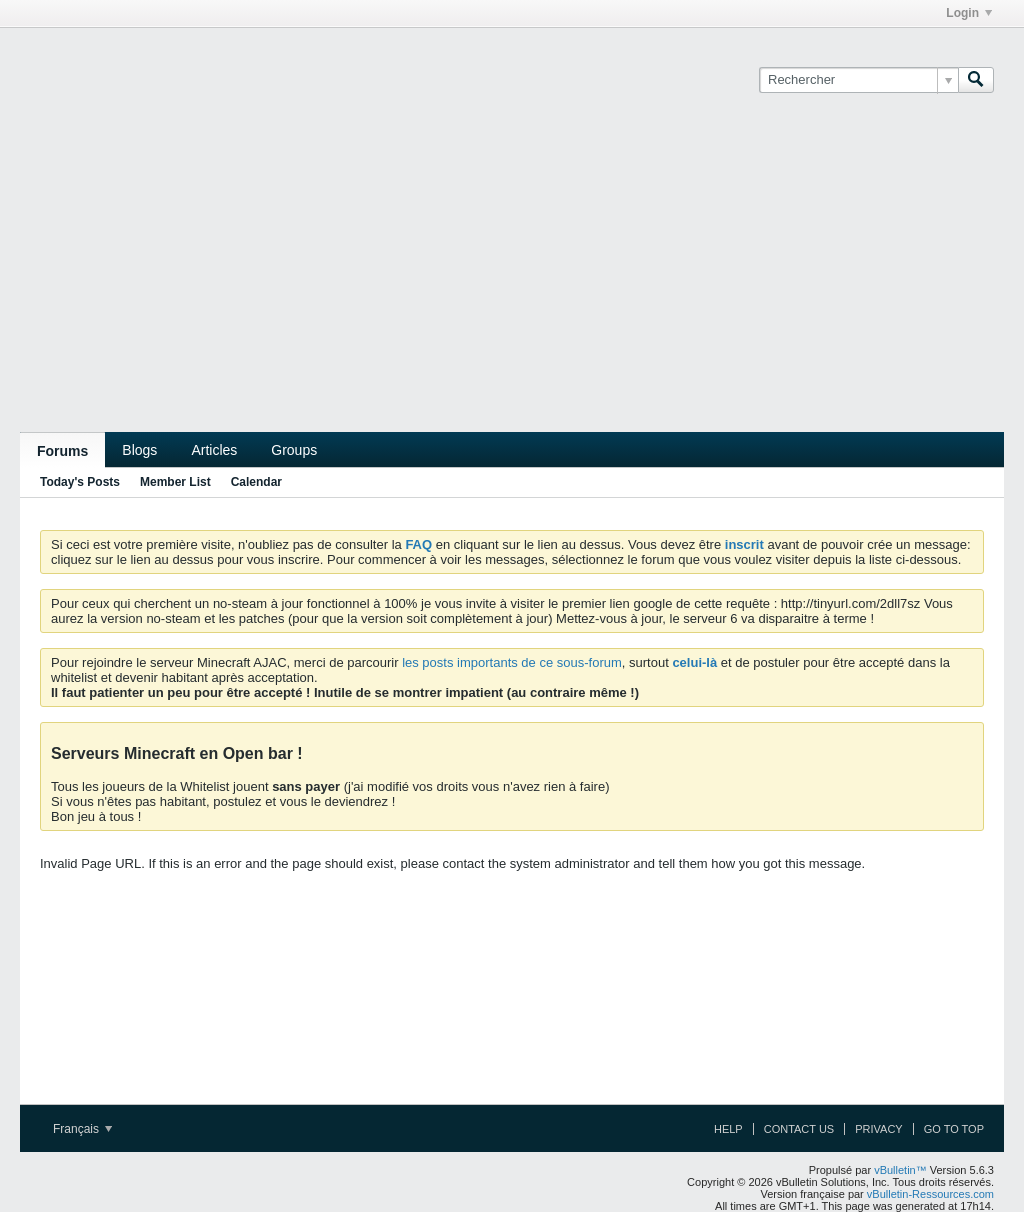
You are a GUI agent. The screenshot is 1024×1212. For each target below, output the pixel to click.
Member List (175, 482)
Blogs (139, 450)
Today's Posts (80, 482)
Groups (294, 450)
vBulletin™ (900, 1170)
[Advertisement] (512, 282)
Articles (214, 450)
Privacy (878, 1129)
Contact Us (799, 1129)
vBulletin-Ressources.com (930, 1194)
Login (969, 13)
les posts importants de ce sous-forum (512, 662)
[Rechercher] (858, 80)
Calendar (256, 482)
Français (82, 1129)
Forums (62, 451)
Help (728, 1129)
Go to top (954, 1129)
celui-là (694, 662)
